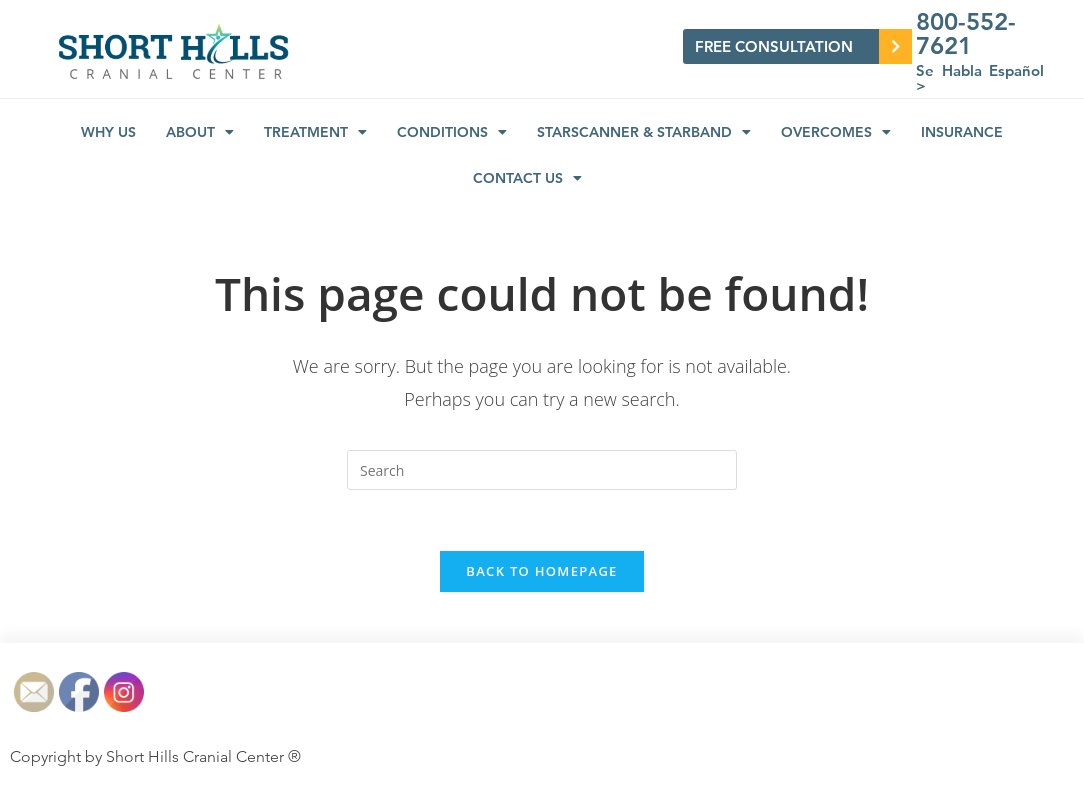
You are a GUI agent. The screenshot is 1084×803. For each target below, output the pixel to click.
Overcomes (836, 132)
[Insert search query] (542, 470)
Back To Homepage (541, 571)
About (200, 132)
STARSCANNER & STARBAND (644, 132)
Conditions (452, 132)
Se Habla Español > (979, 78)
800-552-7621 (966, 33)
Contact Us (527, 178)
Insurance (962, 132)
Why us (108, 132)
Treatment (315, 132)
